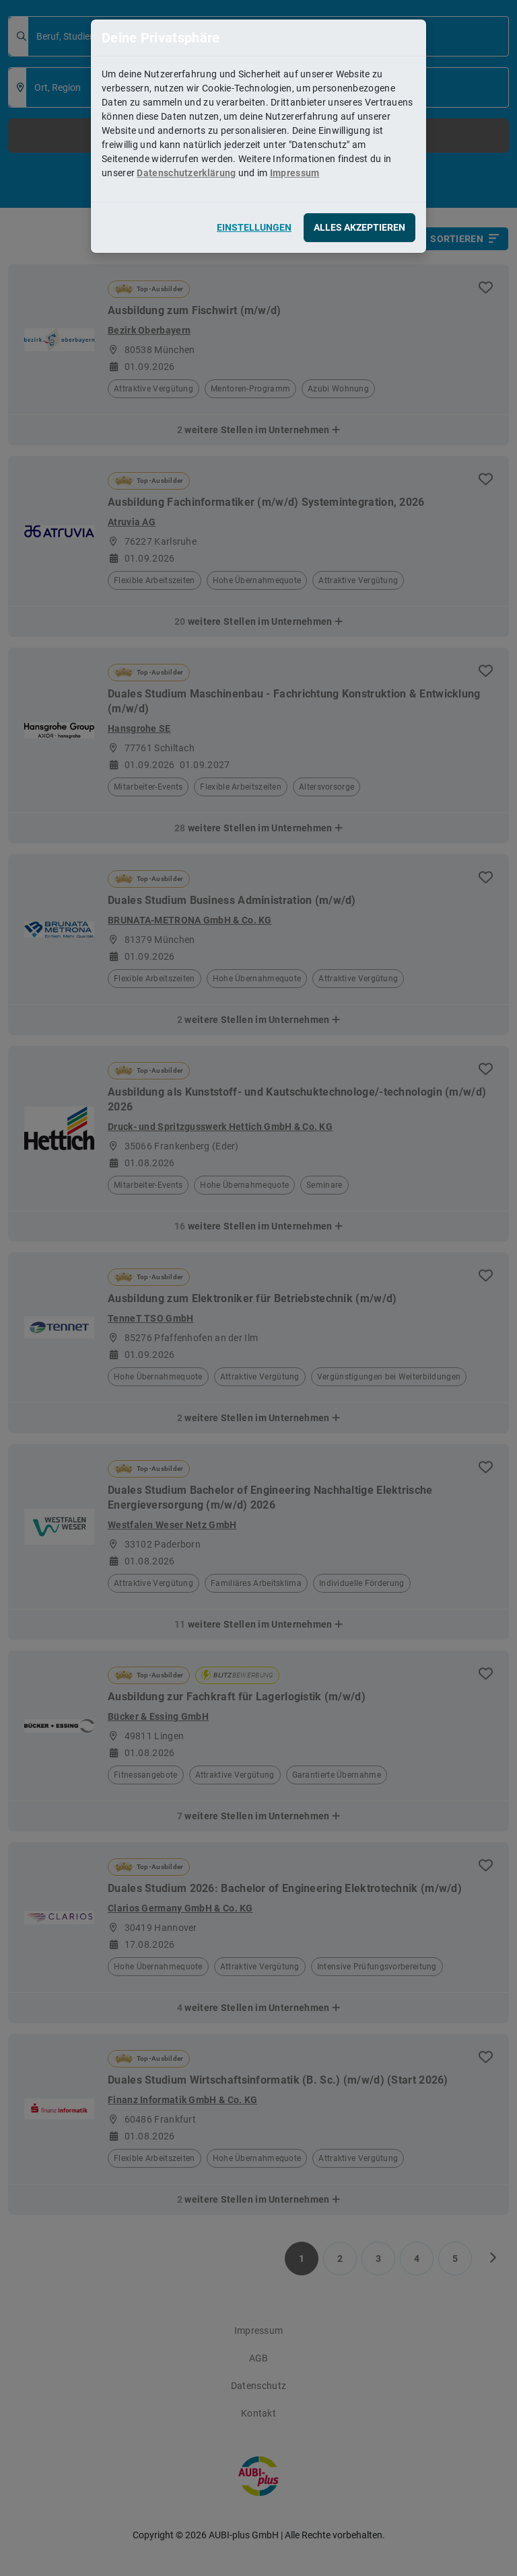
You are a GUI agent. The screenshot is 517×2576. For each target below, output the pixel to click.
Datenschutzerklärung (186, 172)
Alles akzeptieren (359, 227)
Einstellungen (254, 227)
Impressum (295, 172)
